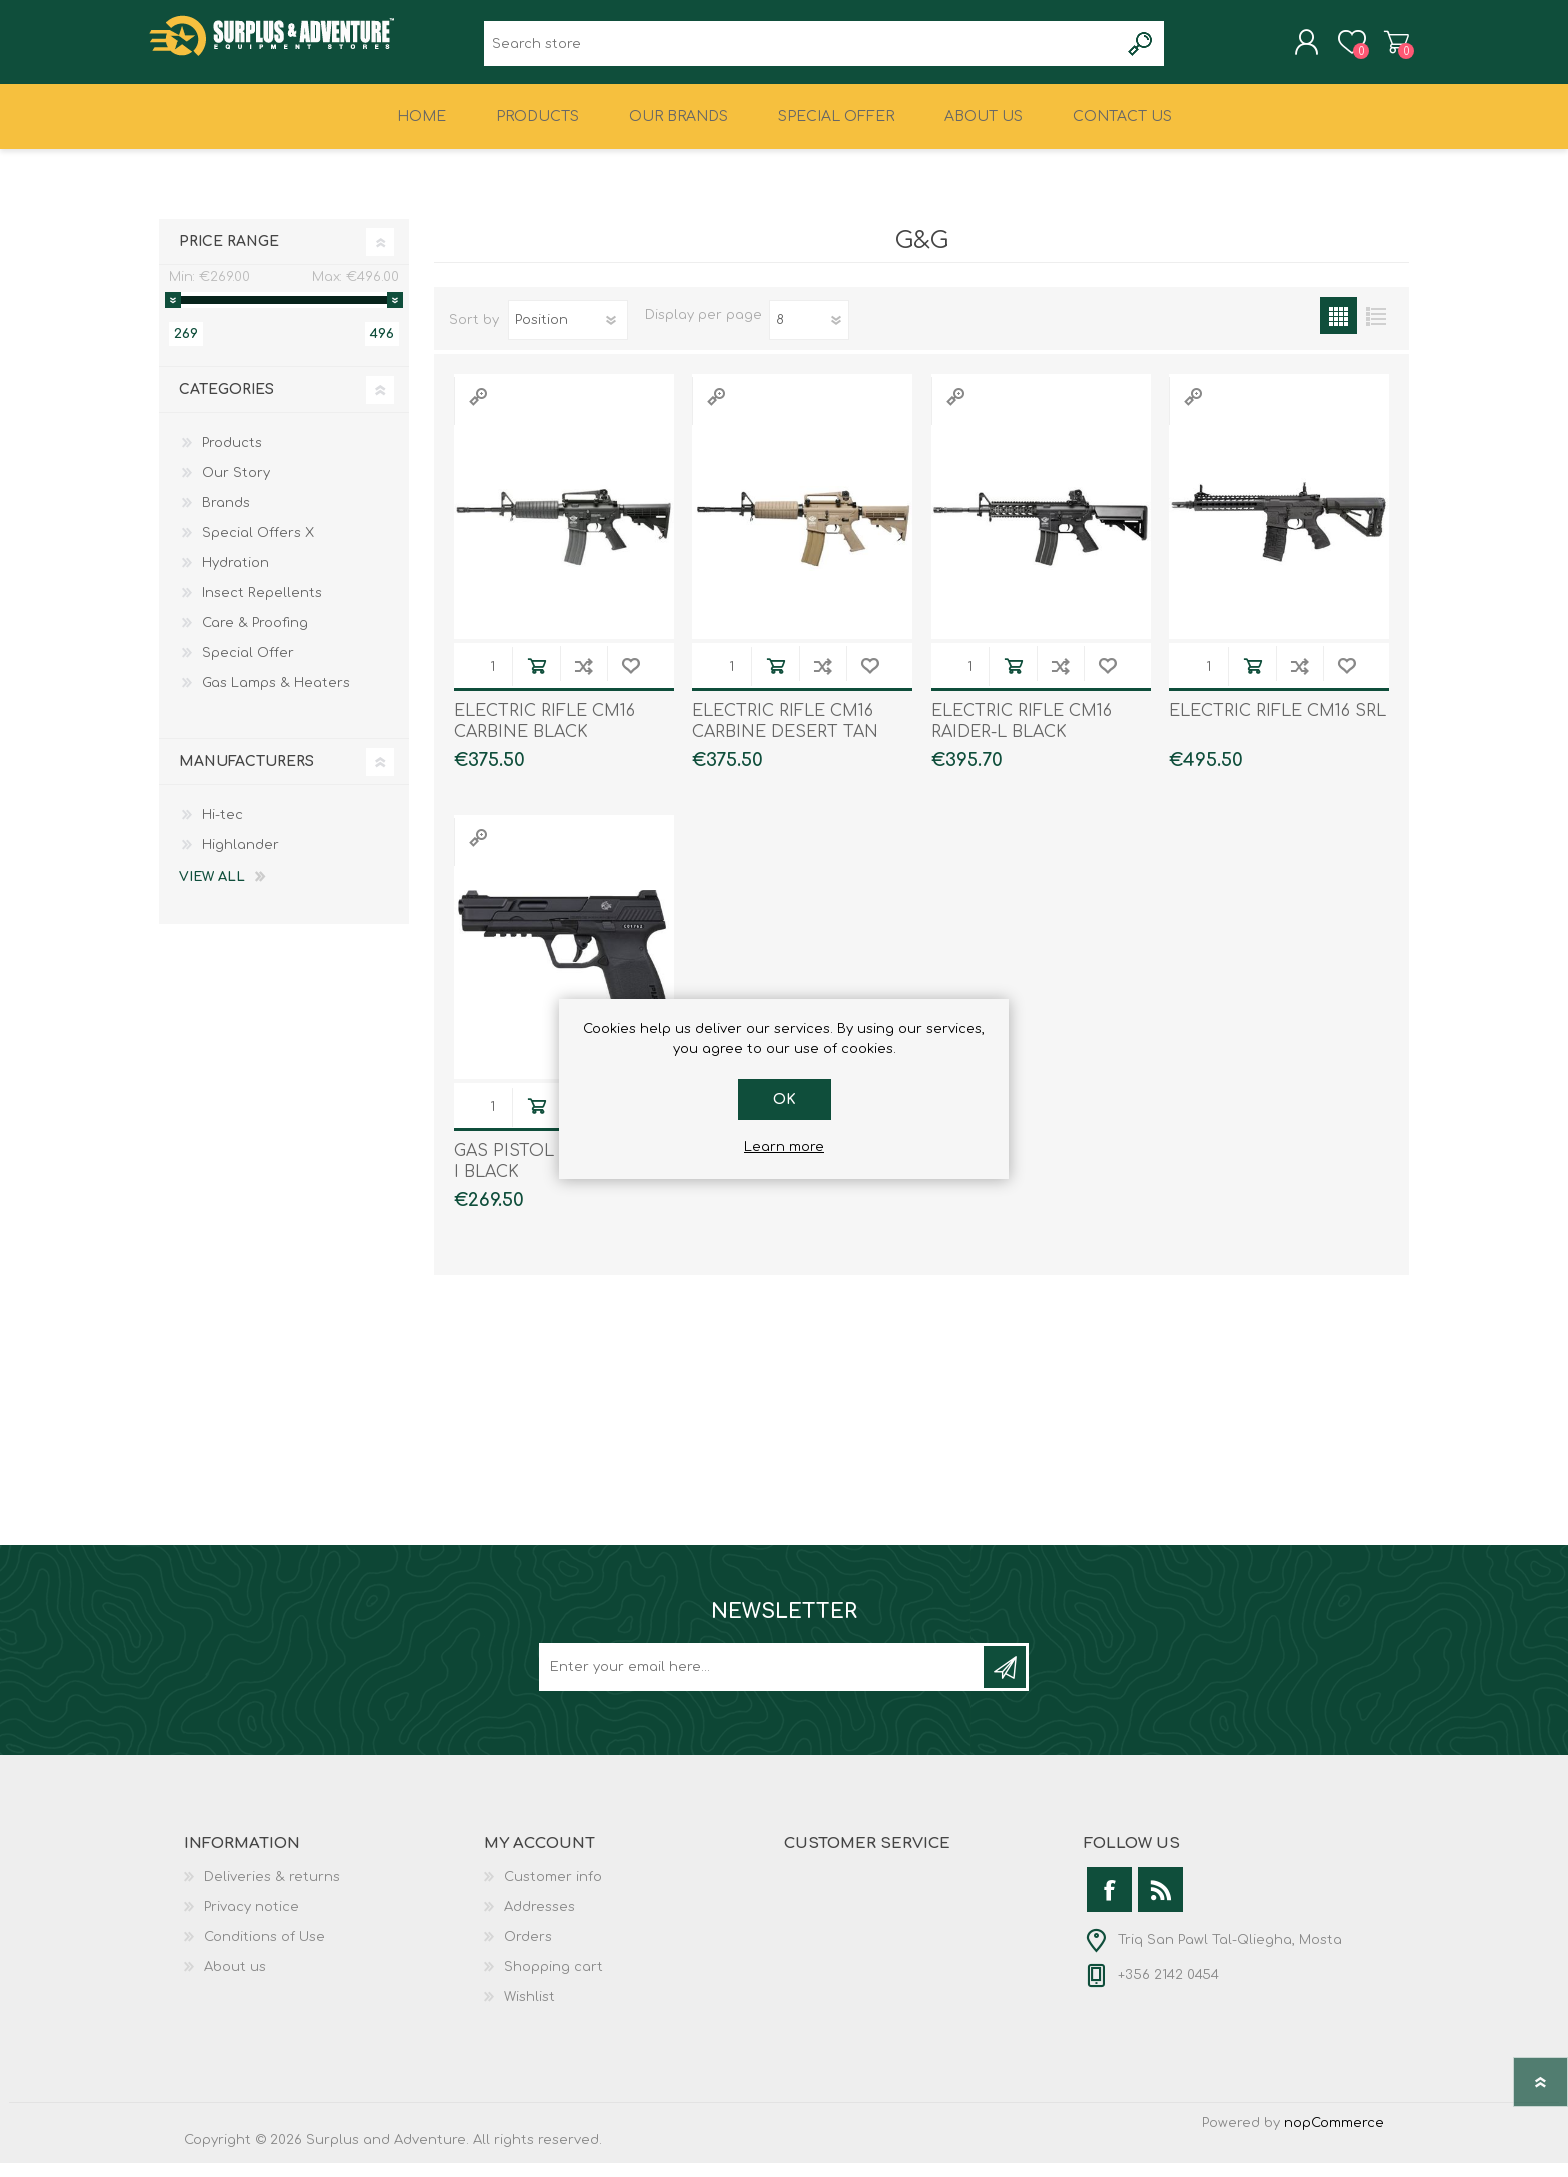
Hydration (235, 577)
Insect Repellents (262, 607)
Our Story (236, 487)
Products (232, 457)
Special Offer (248, 667)
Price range (229, 255)
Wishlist (529, 2011)
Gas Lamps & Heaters (276, 697)
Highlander (240, 859)
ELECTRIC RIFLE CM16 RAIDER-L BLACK (1021, 735)
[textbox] (801, 50)
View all (212, 891)
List (1375, 329)
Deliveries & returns (272, 1891)
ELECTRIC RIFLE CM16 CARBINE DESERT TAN (785, 735)
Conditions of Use (264, 1951)
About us (235, 1981)
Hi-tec (222, 829)
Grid (1338, 329)
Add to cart (536, 679)
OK (784, 1099)
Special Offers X (258, 547)
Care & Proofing (255, 637)
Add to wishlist (630, 679)
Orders (528, 1951)
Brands (226, 517)
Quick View (478, 410)
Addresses (539, 1921)
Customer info (553, 1891)
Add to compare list (583, 679)
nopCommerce (1334, 2137)
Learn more (784, 1147)
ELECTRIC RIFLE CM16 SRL (1277, 725)
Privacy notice (251, 1921)
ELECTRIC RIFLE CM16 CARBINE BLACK (544, 735)
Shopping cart (1386, 49)
